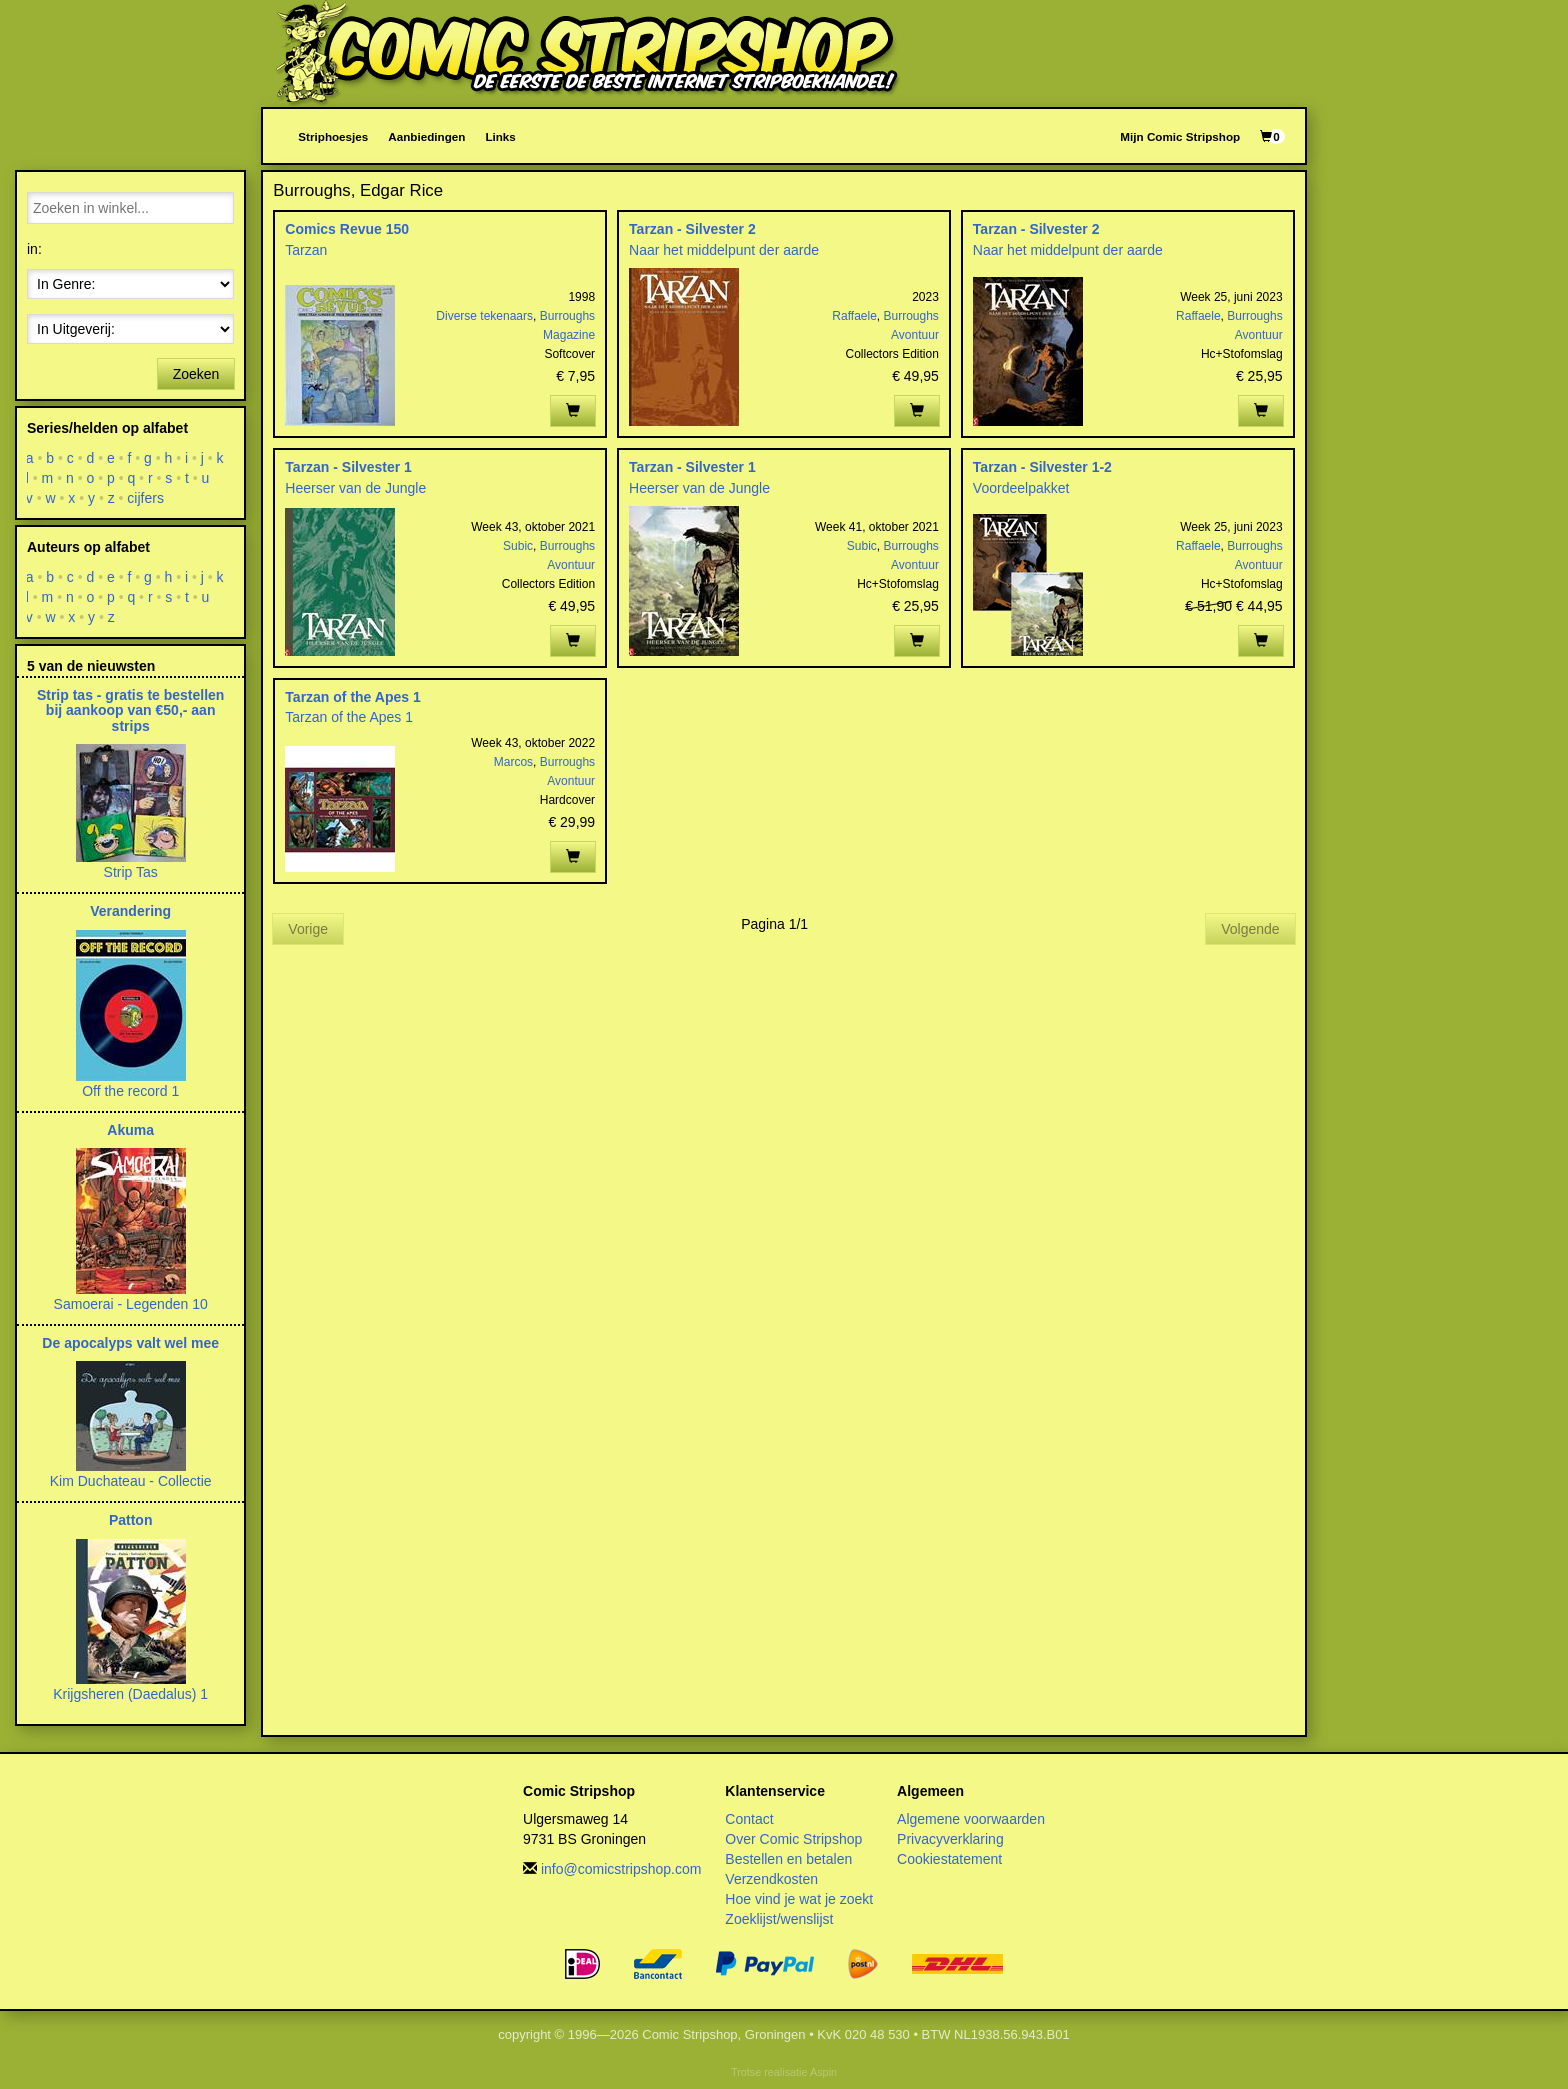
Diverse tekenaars (484, 316)
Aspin (823, 2072)
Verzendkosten (771, 1879)
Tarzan (306, 250)
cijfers (146, 498)
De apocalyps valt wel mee (130, 1343)
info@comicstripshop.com (621, 1869)
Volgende (1250, 929)
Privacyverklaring (950, 1839)
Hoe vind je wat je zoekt (799, 1899)
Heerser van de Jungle (355, 488)
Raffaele (854, 316)
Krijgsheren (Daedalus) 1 (130, 1694)
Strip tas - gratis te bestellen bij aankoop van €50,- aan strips (131, 710)
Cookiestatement (949, 1859)
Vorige (308, 929)
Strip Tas (131, 872)
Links (500, 136)
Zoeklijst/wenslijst (779, 1919)
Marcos (513, 762)
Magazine (569, 335)
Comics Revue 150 (347, 229)
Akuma (130, 1130)
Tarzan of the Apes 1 (352, 697)
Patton (131, 1520)
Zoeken (196, 374)
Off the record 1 (130, 1091)
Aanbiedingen (426, 136)
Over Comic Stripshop (793, 1839)
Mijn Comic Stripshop (1180, 136)
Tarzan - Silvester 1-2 (1042, 467)
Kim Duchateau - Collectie (131, 1481)
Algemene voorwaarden (971, 1819)
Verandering (130, 911)
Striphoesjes (333, 136)
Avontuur (915, 335)
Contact (749, 1819)
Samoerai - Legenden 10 (131, 1304)
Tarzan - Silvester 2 (692, 229)
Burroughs (567, 316)
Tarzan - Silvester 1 (348, 467)
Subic (518, 546)
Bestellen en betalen (788, 1859)
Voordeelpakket (1021, 488)
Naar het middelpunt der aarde (724, 250)
